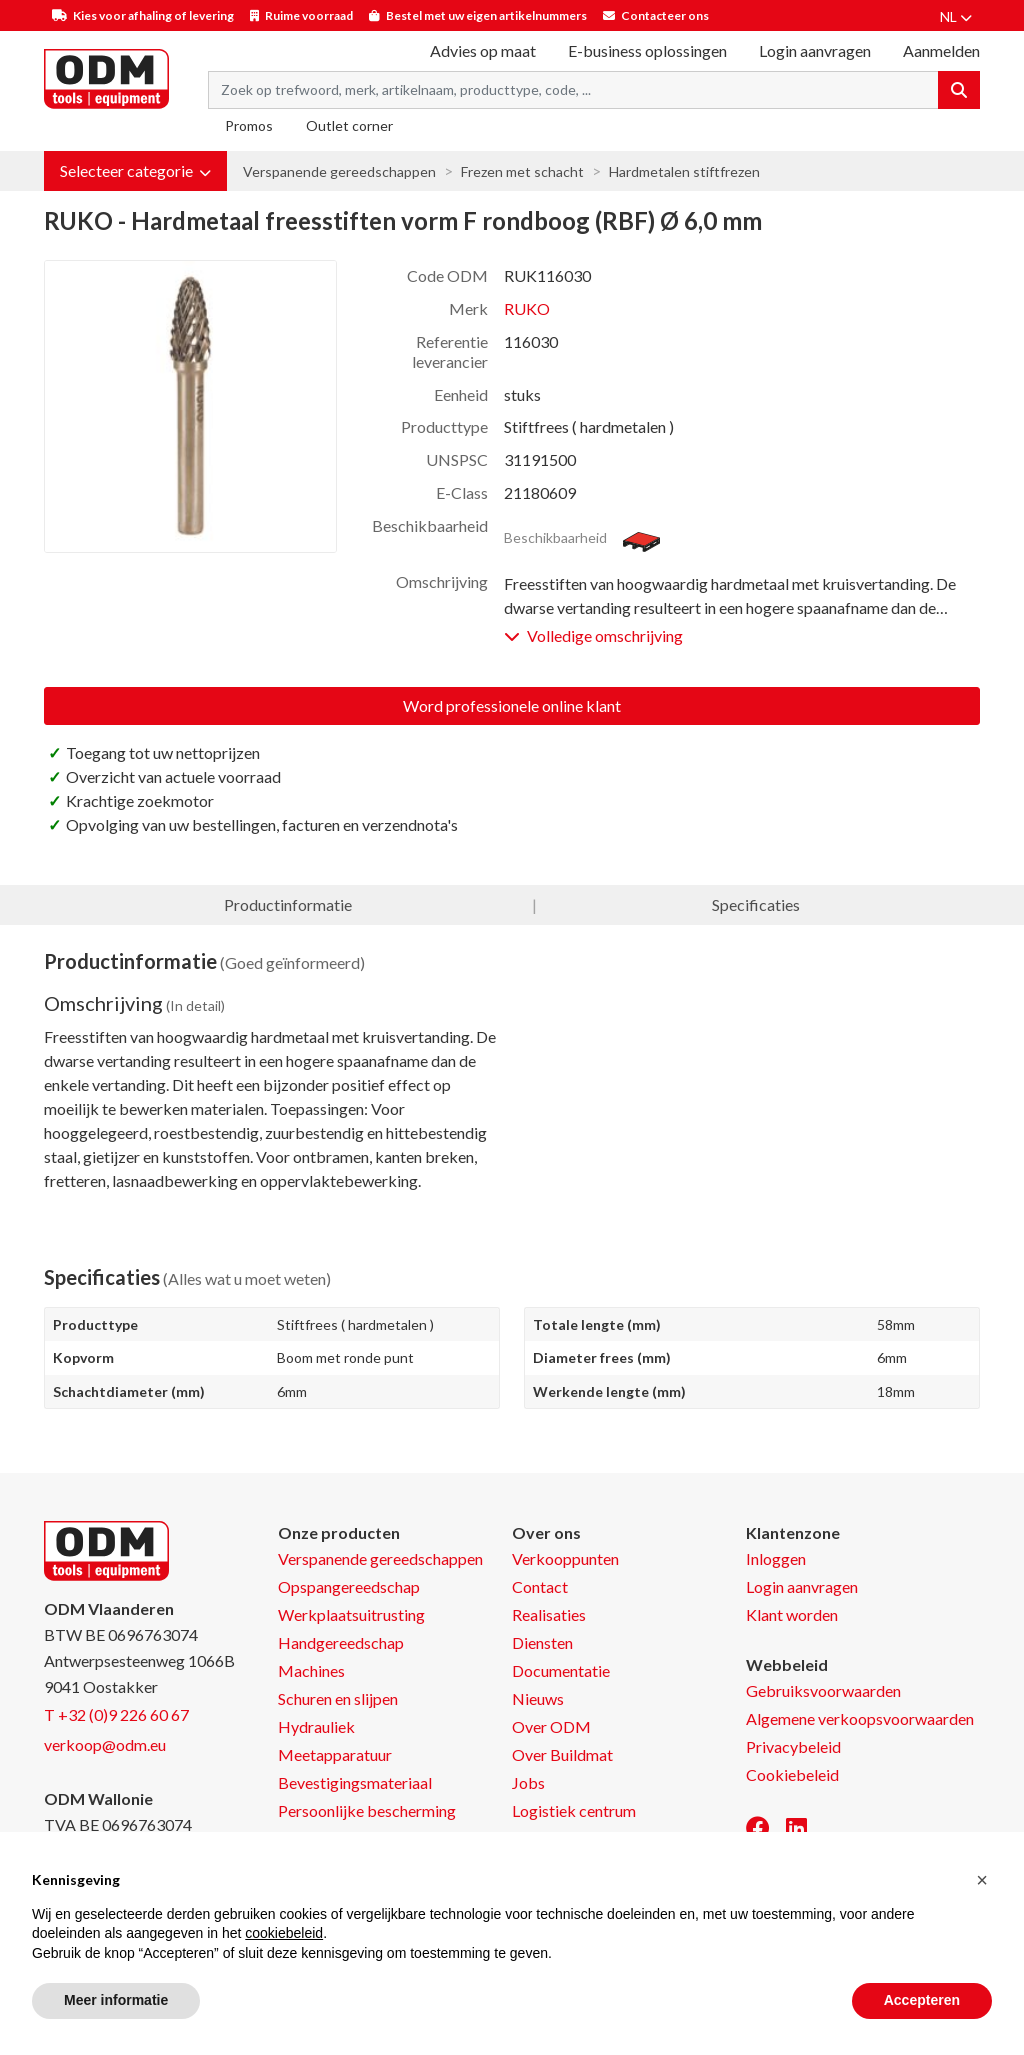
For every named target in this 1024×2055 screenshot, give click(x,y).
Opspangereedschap (349, 1586)
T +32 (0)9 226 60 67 (116, 1714)
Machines (311, 1670)
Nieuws (538, 1698)
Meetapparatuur (335, 1754)
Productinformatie (288, 904)
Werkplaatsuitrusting (351, 1614)
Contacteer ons (665, 15)
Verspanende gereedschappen (339, 171)
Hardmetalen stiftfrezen (684, 171)
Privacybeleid (793, 1746)
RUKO (527, 308)
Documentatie (561, 1670)
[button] (135, 171)
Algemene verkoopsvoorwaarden (860, 1718)
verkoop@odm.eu (105, 1744)
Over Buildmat (562, 1754)
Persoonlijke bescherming (367, 1810)
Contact (540, 1586)
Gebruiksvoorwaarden (823, 1690)
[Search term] (573, 90)
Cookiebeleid (792, 1774)
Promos (249, 125)
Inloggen (776, 1558)
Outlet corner (349, 125)
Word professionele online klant (512, 705)
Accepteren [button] (922, 2000)
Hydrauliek (316, 1726)
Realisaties (549, 1614)
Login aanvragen (815, 50)
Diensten (542, 1642)
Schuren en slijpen (338, 1698)
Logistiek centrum (574, 1810)
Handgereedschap (341, 1642)
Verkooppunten (565, 1558)
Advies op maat (483, 50)
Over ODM (551, 1726)
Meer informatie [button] (116, 2000)
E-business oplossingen (647, 50)
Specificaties (756, 904)
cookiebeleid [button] (284, 1933)
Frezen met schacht (522, 171)
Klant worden (792, 1614)
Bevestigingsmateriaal (355, 1782)
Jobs (528, 1782)
